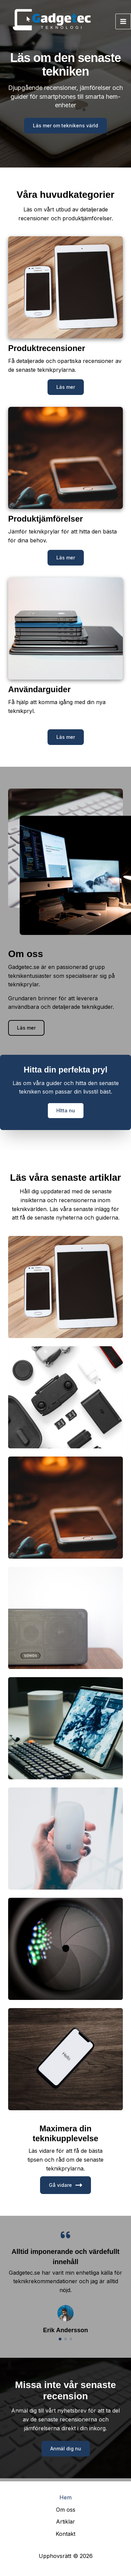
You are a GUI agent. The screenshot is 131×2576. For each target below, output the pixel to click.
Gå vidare (65, 2185)
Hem (65, 2497)
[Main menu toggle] (123, 21)
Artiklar (65, 2521)
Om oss (65, 2509)
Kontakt (65, 2533)
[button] (66, 387)
